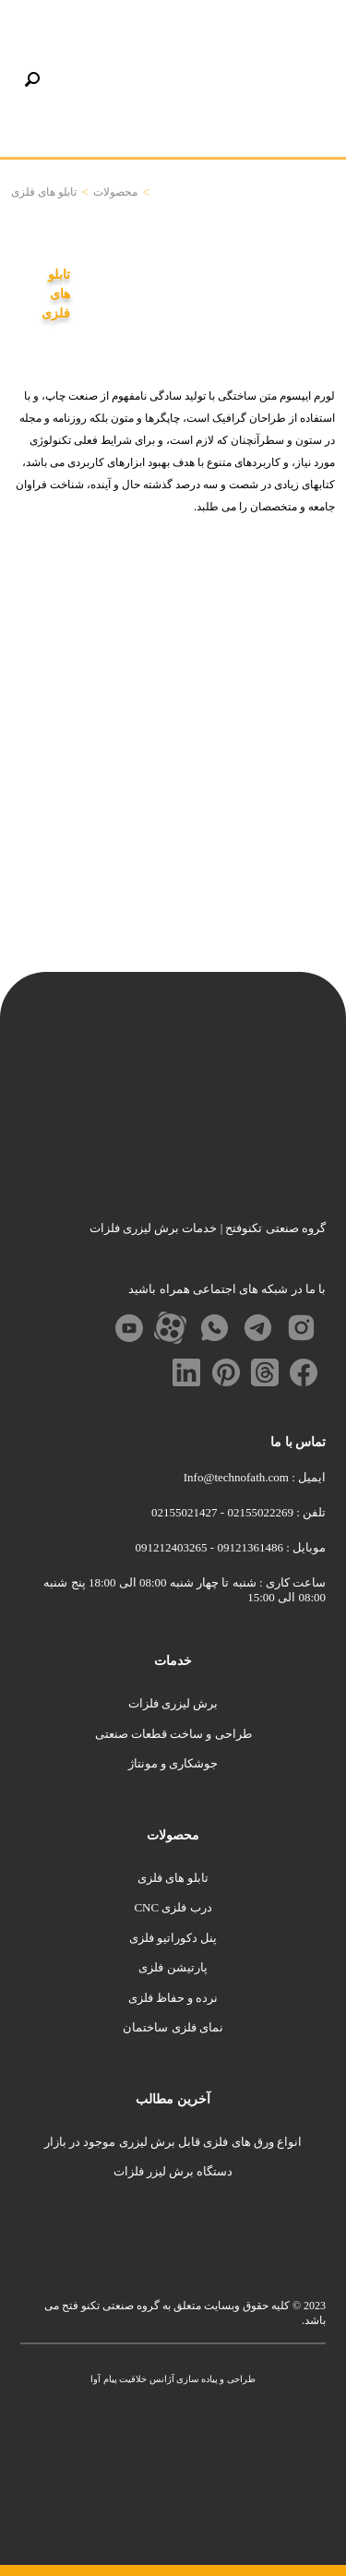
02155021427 (184, 1512)
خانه (160, 192)
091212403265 (172, 1547)
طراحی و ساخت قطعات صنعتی (173, 1734)
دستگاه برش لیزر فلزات (173, 2171)
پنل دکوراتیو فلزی (173, 1938)
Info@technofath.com (236, 1477)
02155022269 (258, 1512)
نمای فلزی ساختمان (173, 2027)
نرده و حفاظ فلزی (173, 1998)
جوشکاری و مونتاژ (173, 1763)
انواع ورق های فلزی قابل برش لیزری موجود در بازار (173, 2142)
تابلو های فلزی (173, 1878)
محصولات (115, 192)
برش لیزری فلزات (173, 1703)
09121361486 (248, 1547)
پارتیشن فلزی (172, 1967)
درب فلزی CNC (172, 1907)
